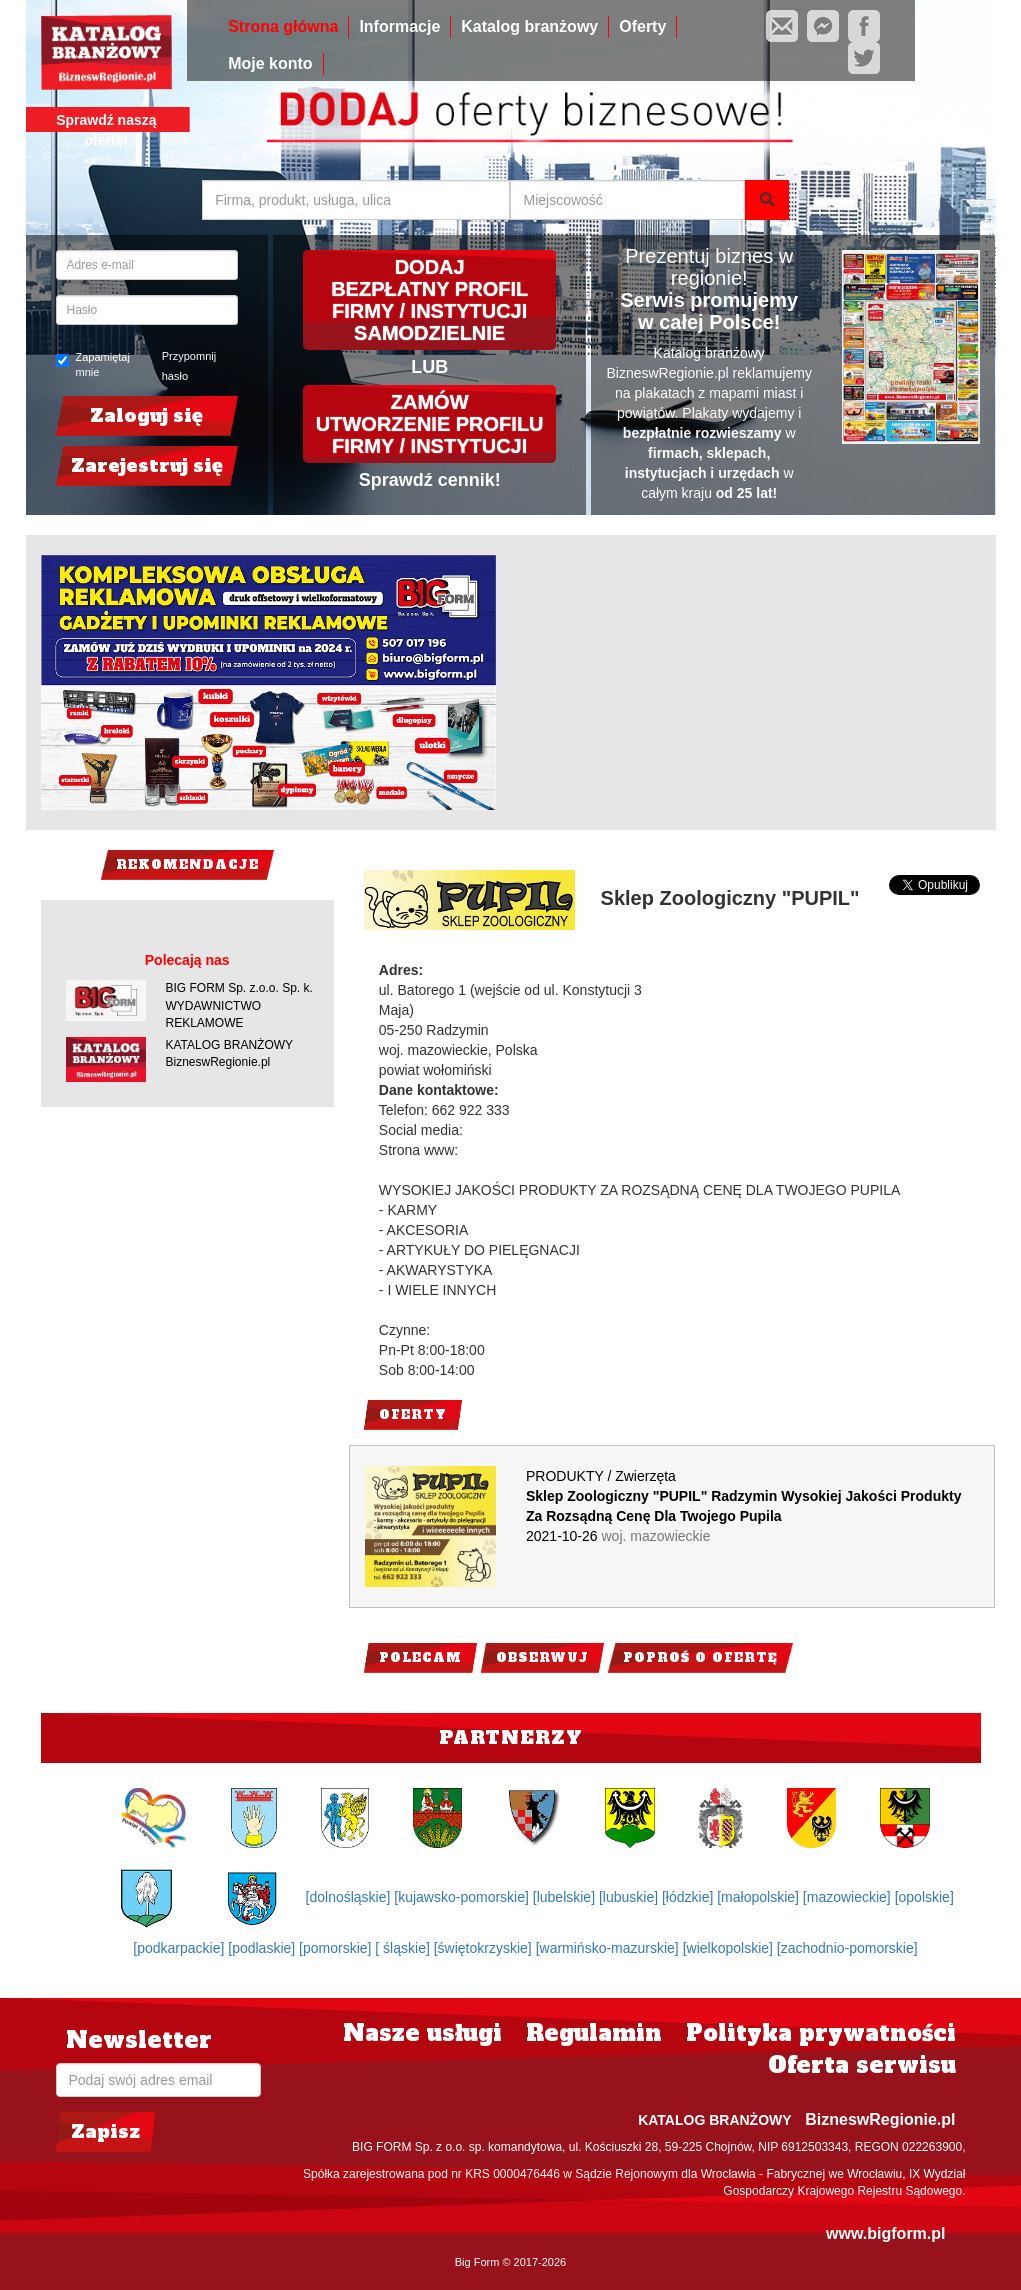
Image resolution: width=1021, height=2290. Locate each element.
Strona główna (283, 26)
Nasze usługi (422, 2033)
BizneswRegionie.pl (880, 2119)
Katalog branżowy (529, 26)
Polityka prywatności (821, 2033)
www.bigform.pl (885, 2233)
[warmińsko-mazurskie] (609, 1948)
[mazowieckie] (849, 1897)
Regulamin (594, 2033)
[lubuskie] (630, 1897)
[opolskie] (924, 1897)
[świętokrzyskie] (485, 1948)
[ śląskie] (404, 1948)
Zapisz (105, 2131)
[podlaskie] (263, 1948)
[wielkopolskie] (730, 1948)
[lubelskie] (566, 1897)
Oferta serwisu (862, 2065)
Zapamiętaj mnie (93, 365)
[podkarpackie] (180, 1948)
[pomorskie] (337, 1948)
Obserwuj (542, 1658)
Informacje (399, 26)
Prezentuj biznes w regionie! (709, 267)
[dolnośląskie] (350, 1897)
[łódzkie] (689, 1897)
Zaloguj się (146, 415)
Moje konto (270, 63)
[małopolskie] (760, 1897)
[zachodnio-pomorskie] (847, 1948)
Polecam (420, 1658)
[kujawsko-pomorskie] (463, 1897)
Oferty (642, 26)
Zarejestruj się (147, 465)
